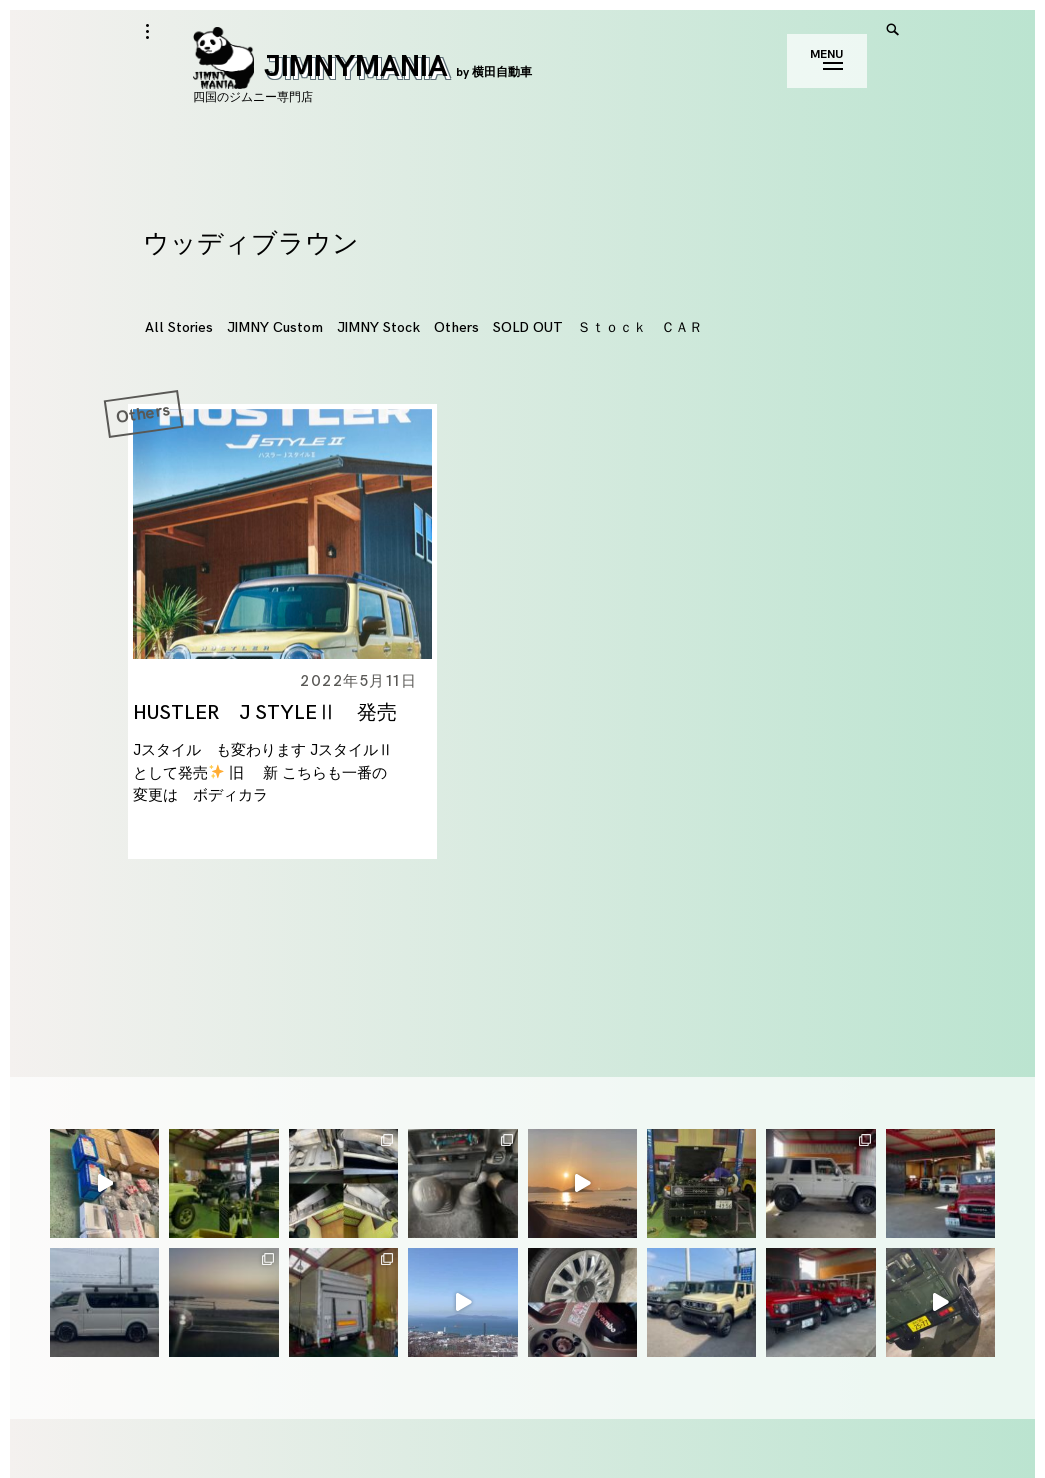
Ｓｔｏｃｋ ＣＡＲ (640, 327)
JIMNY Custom (275, 327)
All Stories (179, 327)
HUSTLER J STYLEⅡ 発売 (265, 713)
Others (456, 327)
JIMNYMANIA (362, 67)
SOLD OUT (528, 327)
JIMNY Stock (378, 327)
